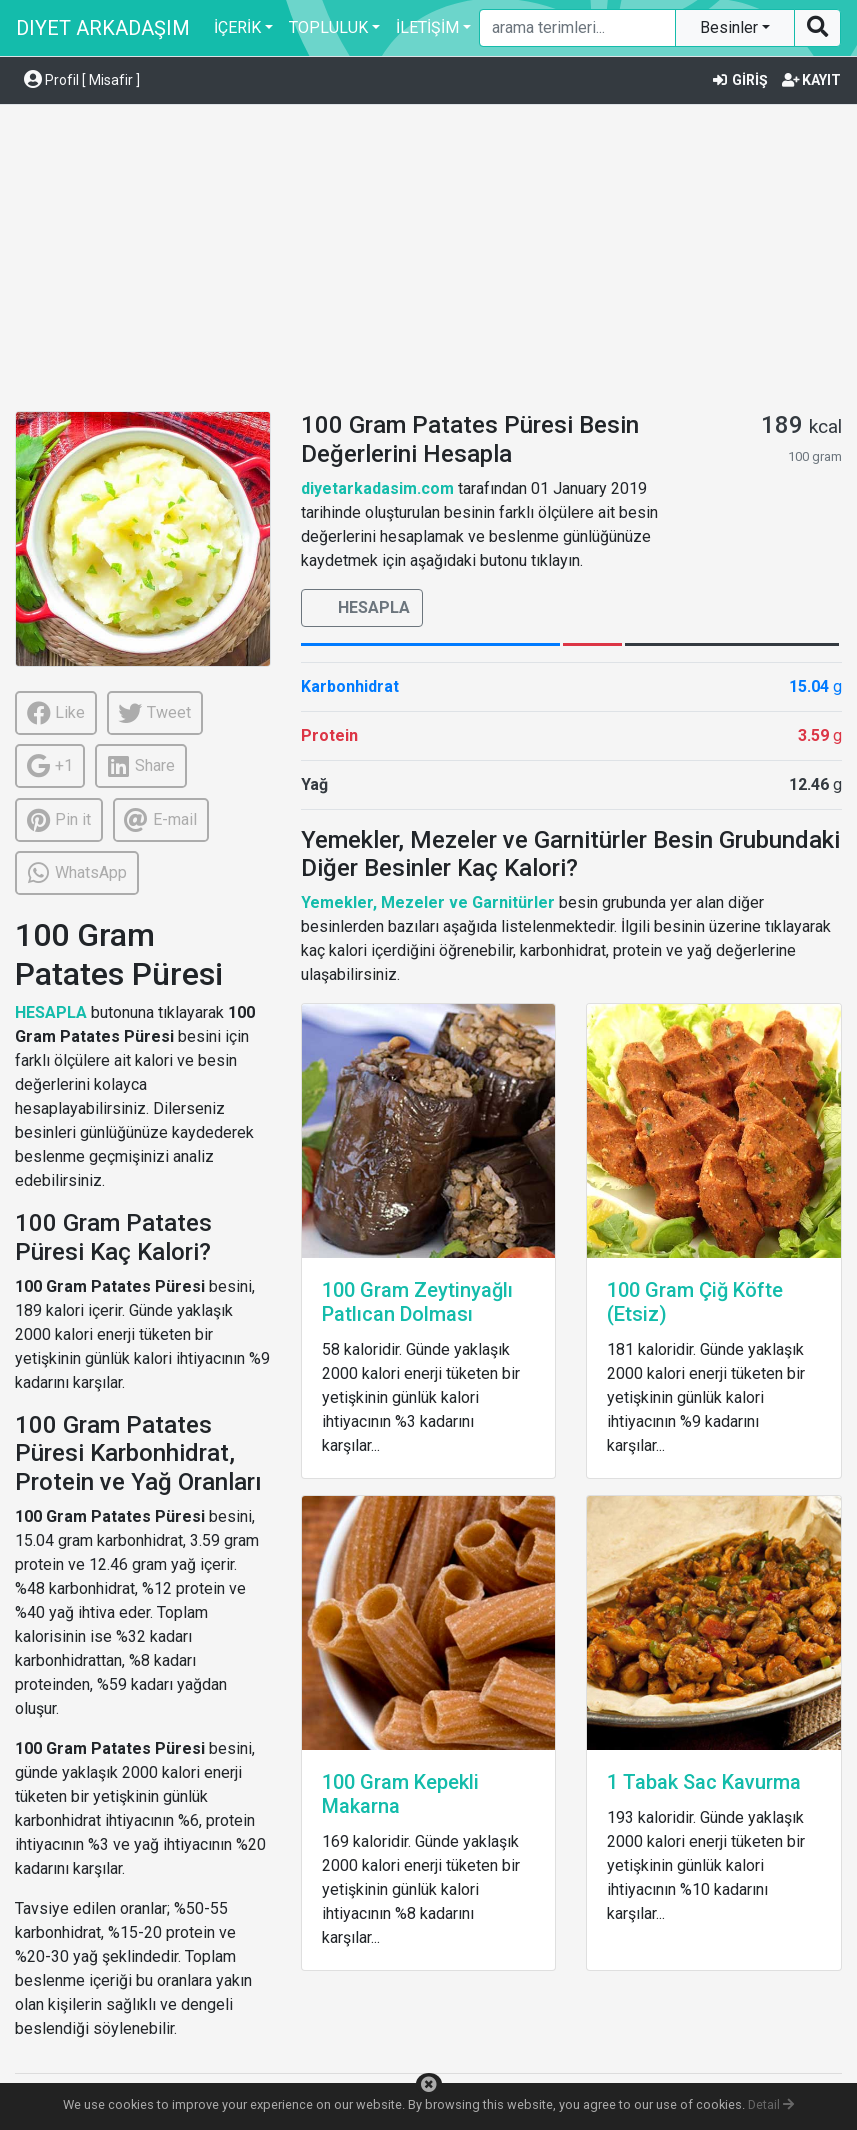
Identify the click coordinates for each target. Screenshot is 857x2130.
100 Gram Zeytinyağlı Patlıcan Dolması (417, 1302)
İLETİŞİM (427, 27)
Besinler (731, 27)
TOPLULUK (328, 27)
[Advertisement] (428, 261)
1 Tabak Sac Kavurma (704, 1782)
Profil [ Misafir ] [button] (82, 80)
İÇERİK (237, 27)
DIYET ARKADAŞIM (103, 28)
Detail (771, 2104)
